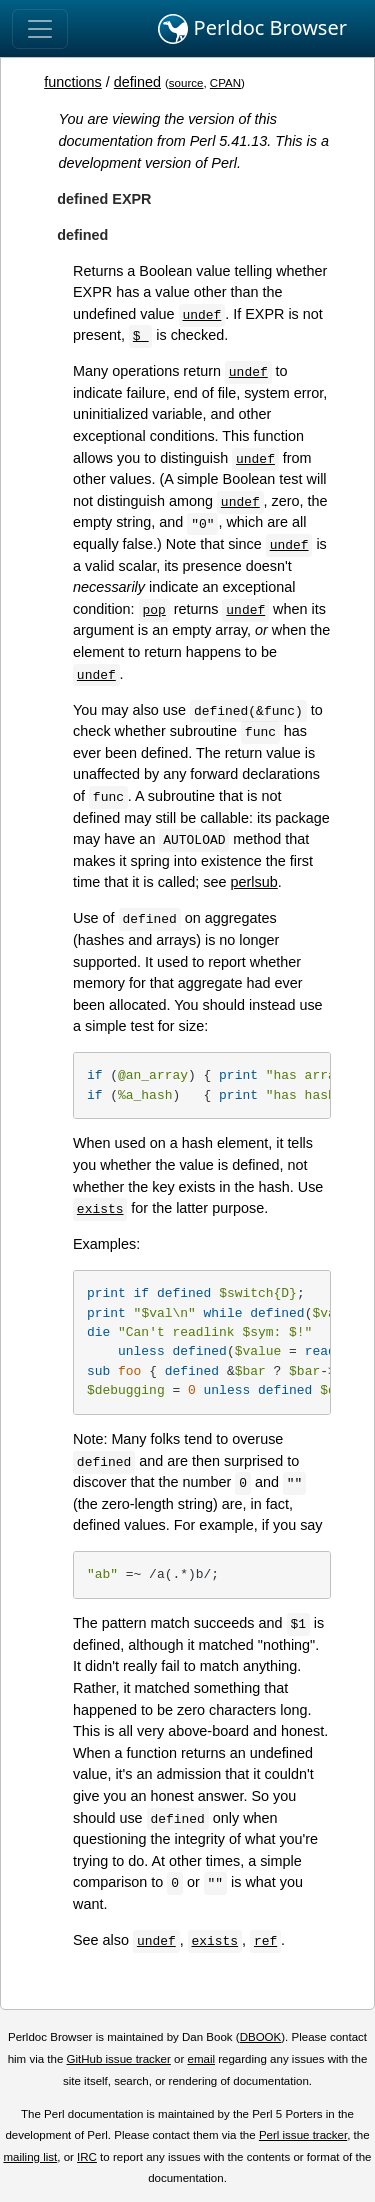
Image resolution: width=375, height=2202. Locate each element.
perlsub (254, 882)
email (201, 2059)
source (186, 83)
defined (137, 82)
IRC (87, 2157)
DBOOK (261, 2037)
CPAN (225, 83)
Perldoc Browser (252, 29)
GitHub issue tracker (119, 2059)
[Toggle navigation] (40, 29)
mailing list (30, 2157)
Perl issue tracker (303, 2135)
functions (73, 82)
